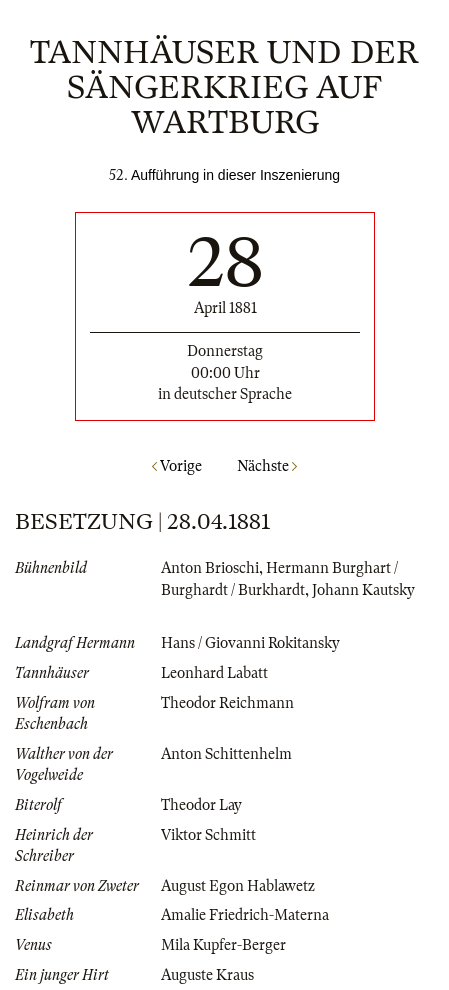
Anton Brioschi (210, 568)
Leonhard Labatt (214, 673)
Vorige (177, 466)
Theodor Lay (201, 805)
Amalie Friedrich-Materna (245, 915)
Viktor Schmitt (208, 835)
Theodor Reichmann (227, 703)
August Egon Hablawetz (238, 886)
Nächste (267, 466)
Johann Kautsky (363, 590)
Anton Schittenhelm (226, 754)
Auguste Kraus (207, 975)
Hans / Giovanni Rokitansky (250, 643)
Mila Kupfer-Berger (223, 945)
